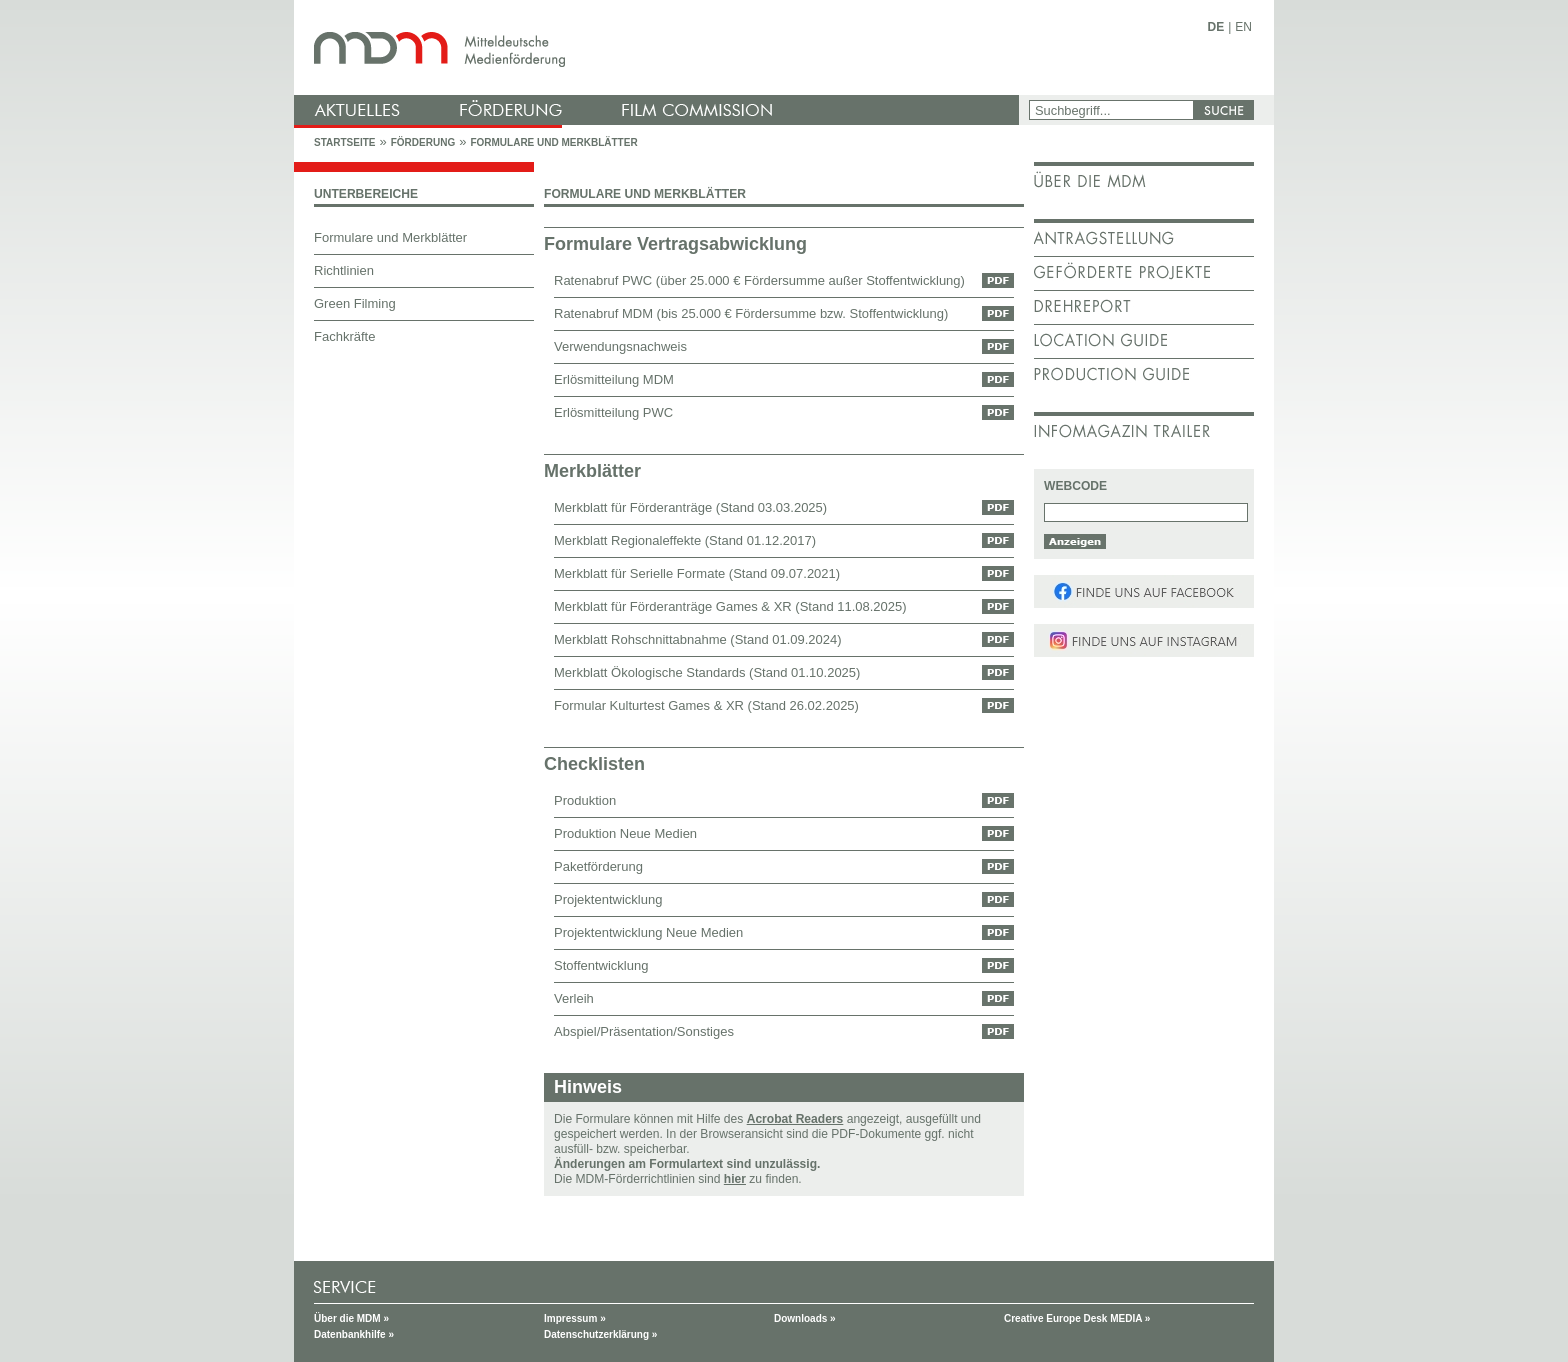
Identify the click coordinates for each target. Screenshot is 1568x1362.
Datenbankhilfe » (354, 1334)
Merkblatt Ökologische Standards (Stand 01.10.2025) (707, 672)
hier (735, 1179)
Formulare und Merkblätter (553, 142)
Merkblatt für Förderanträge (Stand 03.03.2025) (690, 507)
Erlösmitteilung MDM (614, 379)
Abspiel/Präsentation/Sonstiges (644, 1031)
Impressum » (575, 1318)
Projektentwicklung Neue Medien (648, 932)
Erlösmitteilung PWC (613, 412)
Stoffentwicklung (601, 965)
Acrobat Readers (795, 1119)
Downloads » (805, 1318)
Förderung (423, 142)
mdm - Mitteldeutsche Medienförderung (659, 47)
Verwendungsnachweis (620, 346)
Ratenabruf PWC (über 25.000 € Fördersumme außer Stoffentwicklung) (759, 280)
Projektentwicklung (608, 899)
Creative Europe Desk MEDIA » (1077, 1318)
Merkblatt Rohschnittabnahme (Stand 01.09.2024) (698, 639)
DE (1216, 27)
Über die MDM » (351, 1318)
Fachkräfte (344, 336)
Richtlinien (344, 270)
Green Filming (355, 303)
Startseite (344, 142)
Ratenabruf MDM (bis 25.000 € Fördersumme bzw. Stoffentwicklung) (751, 313)
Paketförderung (598, 866)
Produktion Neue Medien (625, 833)
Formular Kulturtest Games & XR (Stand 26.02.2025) (706, 705)
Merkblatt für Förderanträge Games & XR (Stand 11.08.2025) (730, 606)
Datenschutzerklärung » (600, 1334)
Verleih (574, 998)
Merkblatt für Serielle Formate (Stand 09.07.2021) (697, 573)
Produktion (585, 800)
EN (1243, 27)
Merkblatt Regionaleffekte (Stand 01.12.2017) (685, 540)
